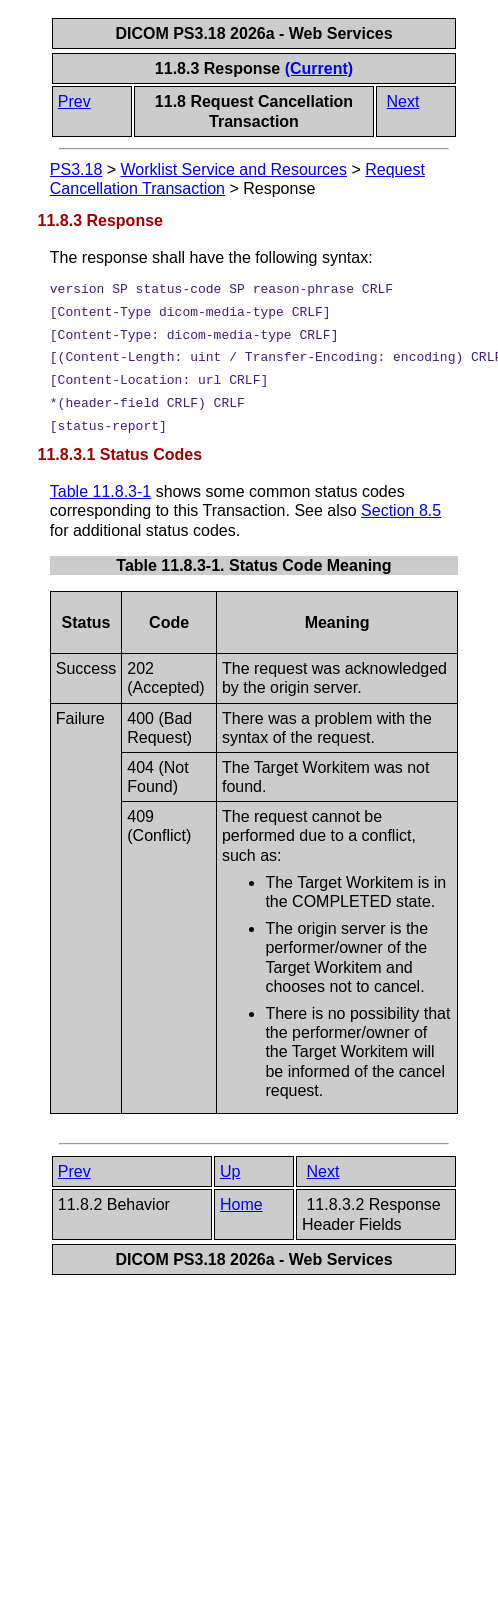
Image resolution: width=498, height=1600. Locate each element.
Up (230, 1171)
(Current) (319, 68)
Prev (74, 101)
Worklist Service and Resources (234, 169)
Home (241, 1204)
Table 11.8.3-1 (100, 491)
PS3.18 (76, 169)
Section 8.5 (401, 510)
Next (403, 101)
